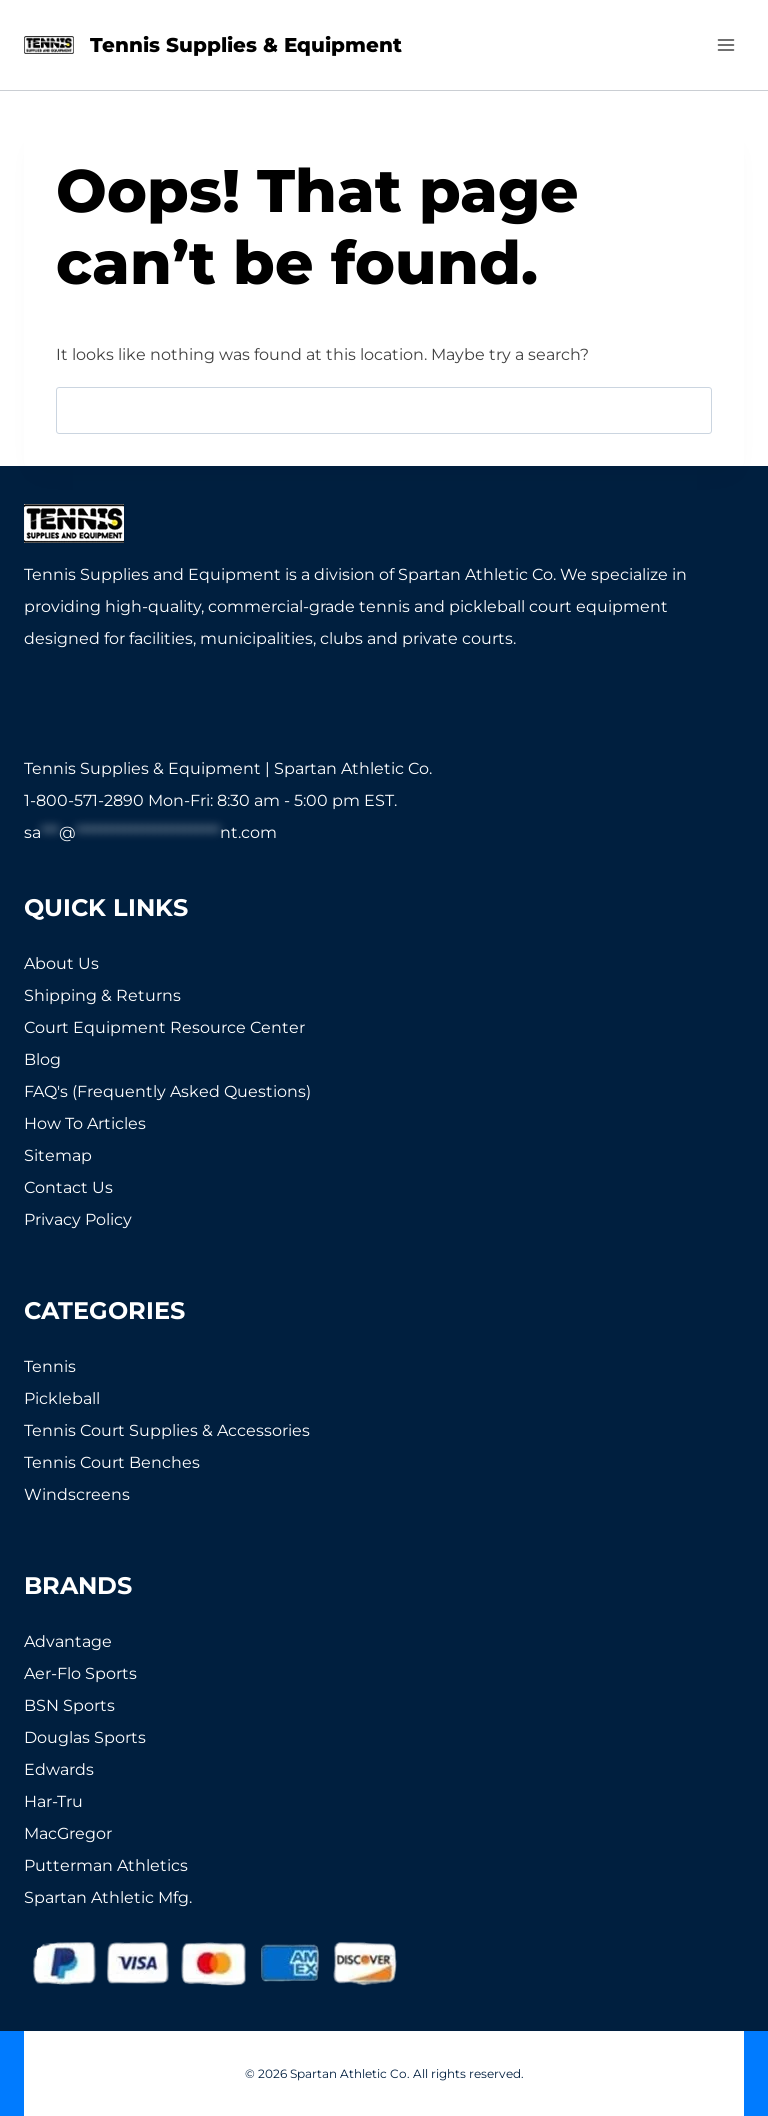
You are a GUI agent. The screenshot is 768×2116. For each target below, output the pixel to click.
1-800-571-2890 (84, 800)
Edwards (59, 1769)
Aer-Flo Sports (80, 1673)
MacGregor (68, 1833)
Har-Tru (53, 1801)
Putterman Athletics (106, 1865)
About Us (61, 963)
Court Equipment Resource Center (164, 1027)
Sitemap (58, 1155)
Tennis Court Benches (112, 1462)
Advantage (68, 1641)
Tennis (50, 1366)
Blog (42, 1059)
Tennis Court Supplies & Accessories (167, 1430)
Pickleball (62, 1398)
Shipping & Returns (102, 995)
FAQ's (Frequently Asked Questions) (167, 1091)
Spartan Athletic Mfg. (108, 1897)
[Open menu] (725, 44)
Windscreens (77, 1494)
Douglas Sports (85, 1737)
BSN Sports (69, 1705)
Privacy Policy (78, 1219)
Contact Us (68, 1187)
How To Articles (85, 1123)
